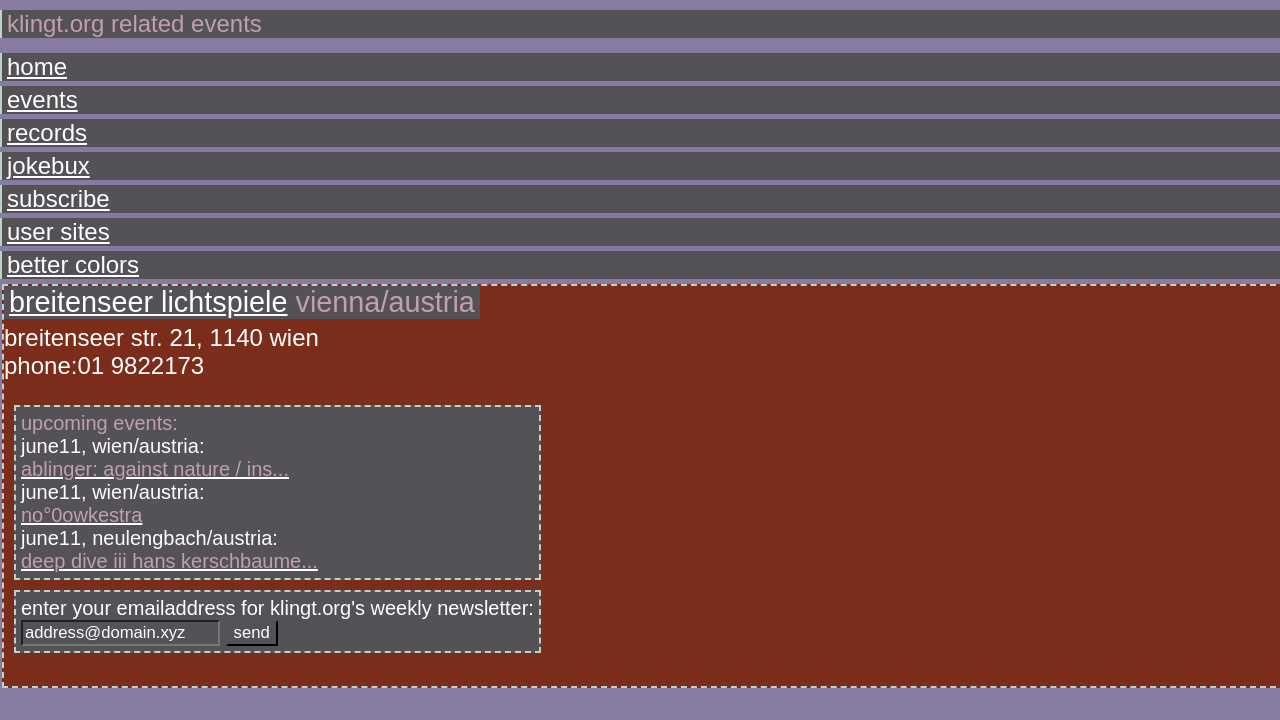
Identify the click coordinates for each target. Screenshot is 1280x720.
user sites (51, 181)
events (40, 89)
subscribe (51, 158)
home (37, 66)
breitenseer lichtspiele (265, 77)
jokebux (44, 135)
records (43, 112)
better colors (61, 204)
